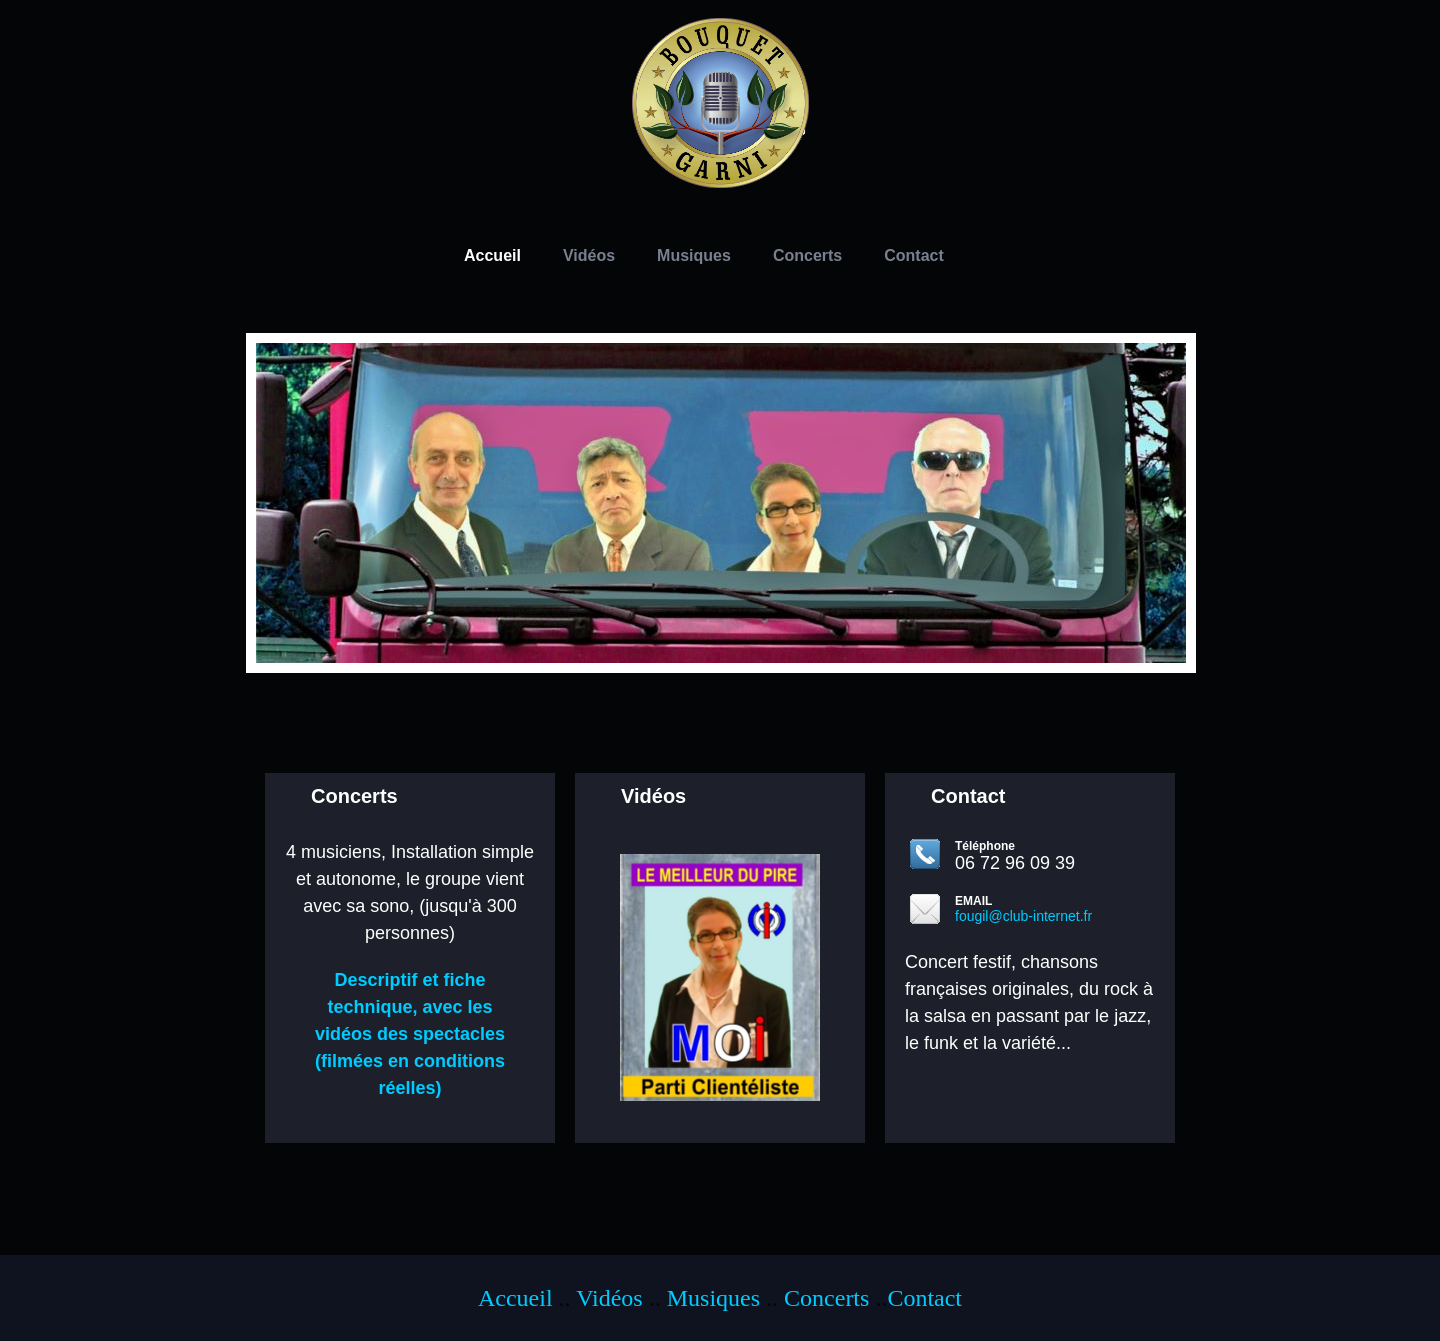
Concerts (826, 1298)
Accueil (515, 1298)
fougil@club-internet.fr (1023, 916)
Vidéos (609, 1298)
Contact (924, 1298)
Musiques (713, 1298)
